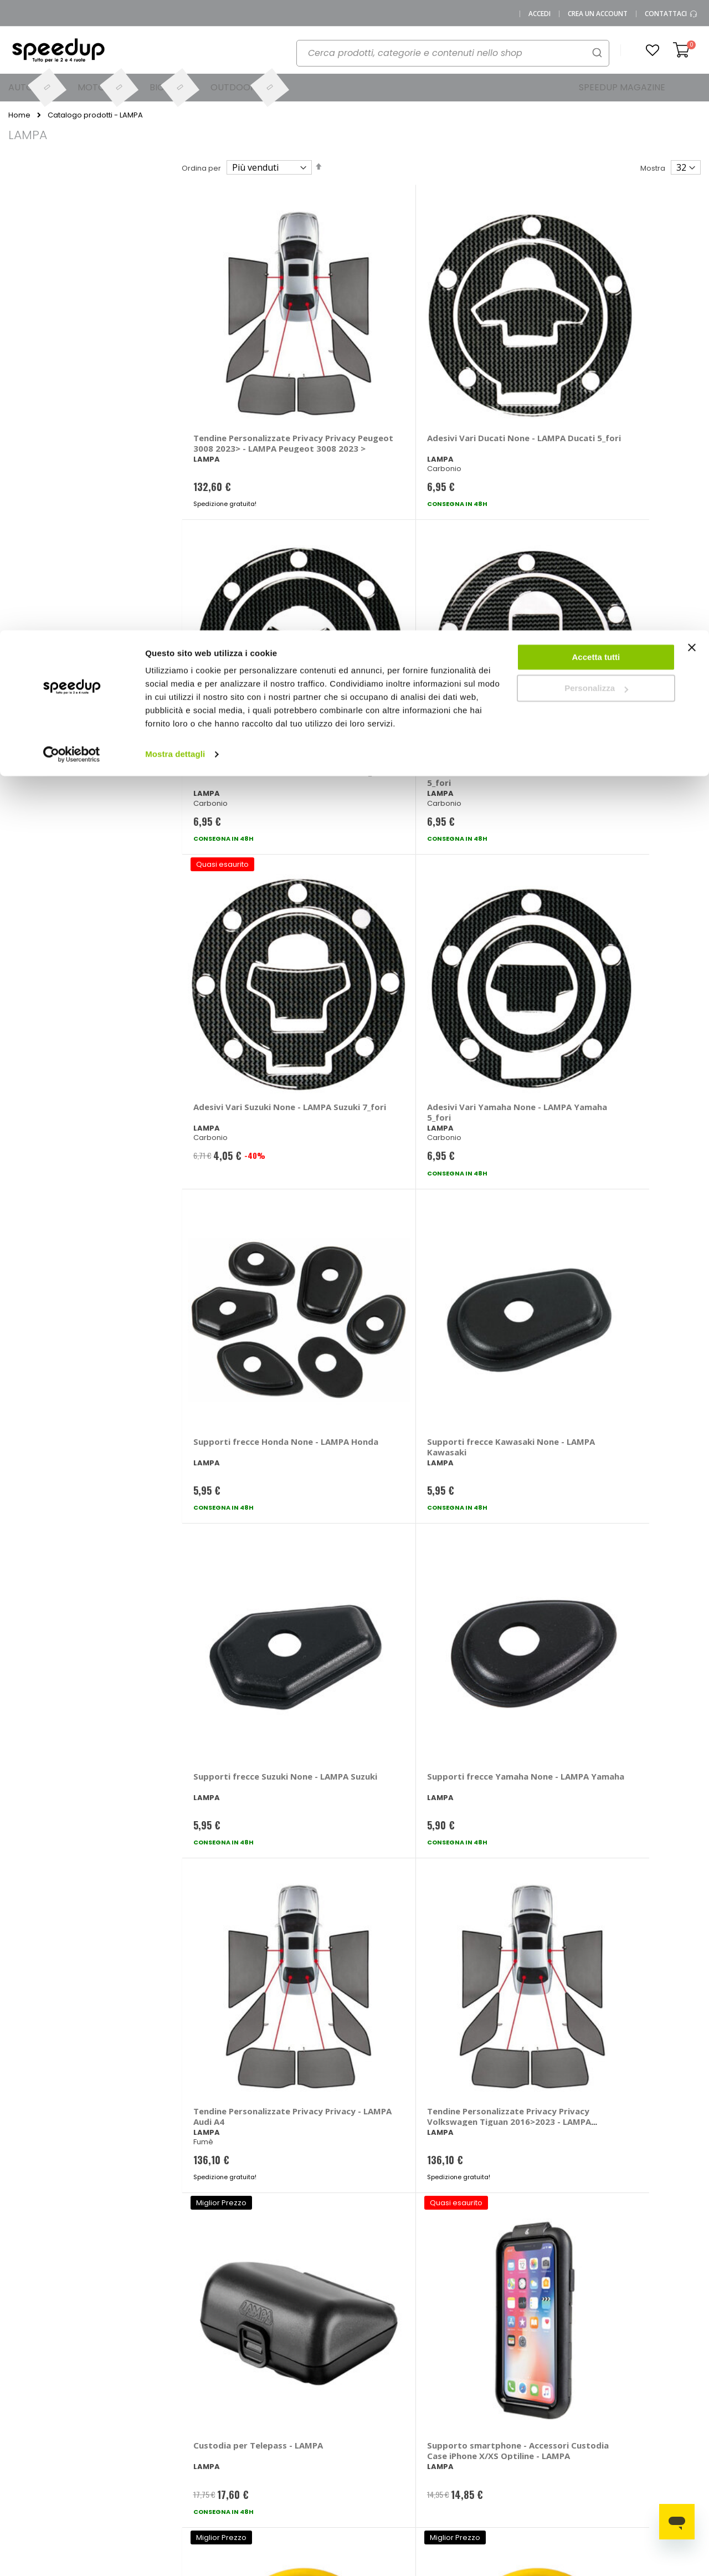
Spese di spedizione (303, 2434)
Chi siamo (107, 2409)
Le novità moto (469, 2409)
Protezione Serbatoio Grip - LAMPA (368, 1951)
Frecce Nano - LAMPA (496, 1255)
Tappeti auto (643, 2445)
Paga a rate (287, 2471)
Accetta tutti (596, 27)
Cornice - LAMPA (357, 1715)
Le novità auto (468, 2390)
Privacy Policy (113, 2464)
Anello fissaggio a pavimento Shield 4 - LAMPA (625, 1726)
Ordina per (201, 168)
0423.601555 (144, 2390)
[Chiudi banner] (692, 22)
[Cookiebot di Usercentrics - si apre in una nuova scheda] (71, 124)
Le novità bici (466, 2427)
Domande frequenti (221, 2409)
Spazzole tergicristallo (660, 2409)
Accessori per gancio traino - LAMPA (496, 1490)
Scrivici (198, 2427)
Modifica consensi (121, 2500)
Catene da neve (649, 2390)
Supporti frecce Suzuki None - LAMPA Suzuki (240, 799)
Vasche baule (645, 2427)
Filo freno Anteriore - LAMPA (627, 1260)
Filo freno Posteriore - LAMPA (239, 1490)
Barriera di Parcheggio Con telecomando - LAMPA (499, 1035)
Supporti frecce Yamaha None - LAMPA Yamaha (370, 805)
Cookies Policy (115, 2482)
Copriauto (558, 2427)
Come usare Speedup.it (288, 2412)
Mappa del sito (115, 2445)
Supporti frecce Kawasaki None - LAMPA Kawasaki (618, 574)
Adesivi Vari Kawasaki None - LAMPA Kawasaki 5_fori (628, 344)
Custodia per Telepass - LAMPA (240, 1030)
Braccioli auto (564, 2409)
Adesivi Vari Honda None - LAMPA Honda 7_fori (496, 344)
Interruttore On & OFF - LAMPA (629, 1951)
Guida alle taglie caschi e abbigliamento (472, 2452)
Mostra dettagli (175, 124)
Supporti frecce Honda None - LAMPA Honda (500, 569)
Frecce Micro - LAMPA (367, 1255)
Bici (369, 2452)
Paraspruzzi (217, 1255)
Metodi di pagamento (305, 2390)
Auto (371, 2416)
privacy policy (420, 2217)
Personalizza (596, 58)
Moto (372, 2434)
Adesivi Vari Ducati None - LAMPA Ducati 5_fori (366, 344)
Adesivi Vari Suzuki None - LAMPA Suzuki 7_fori (236, 574)
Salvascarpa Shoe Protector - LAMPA (492, 1721)
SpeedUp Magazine (125, 2427)
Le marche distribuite (382, 2394)
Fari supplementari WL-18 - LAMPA (232, 1721)
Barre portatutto (569, 2390)
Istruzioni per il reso (300, 2452)
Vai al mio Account (219, 2390)
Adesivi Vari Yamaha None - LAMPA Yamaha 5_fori (370, 574)
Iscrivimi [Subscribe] (354, 2246)
